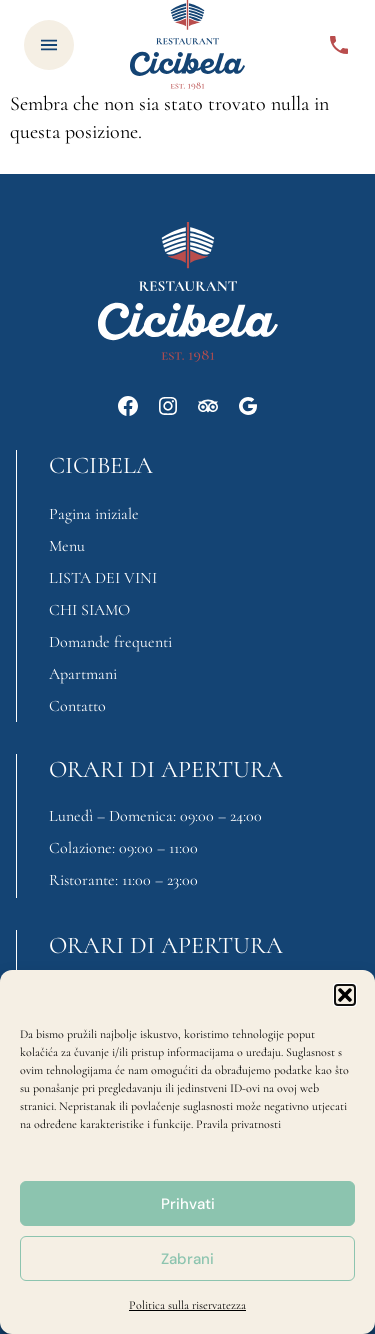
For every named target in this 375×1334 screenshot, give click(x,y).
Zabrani (187, 1259)
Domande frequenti (110, 642)
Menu (67, 546)
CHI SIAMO (89, 610)
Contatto (77, 706)
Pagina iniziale (94, 514)
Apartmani (83, 674)
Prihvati (188, 1204)
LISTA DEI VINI (103, 578)
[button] (345, 995)
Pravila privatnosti (238, 1124)
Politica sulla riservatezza (187, 1305)
